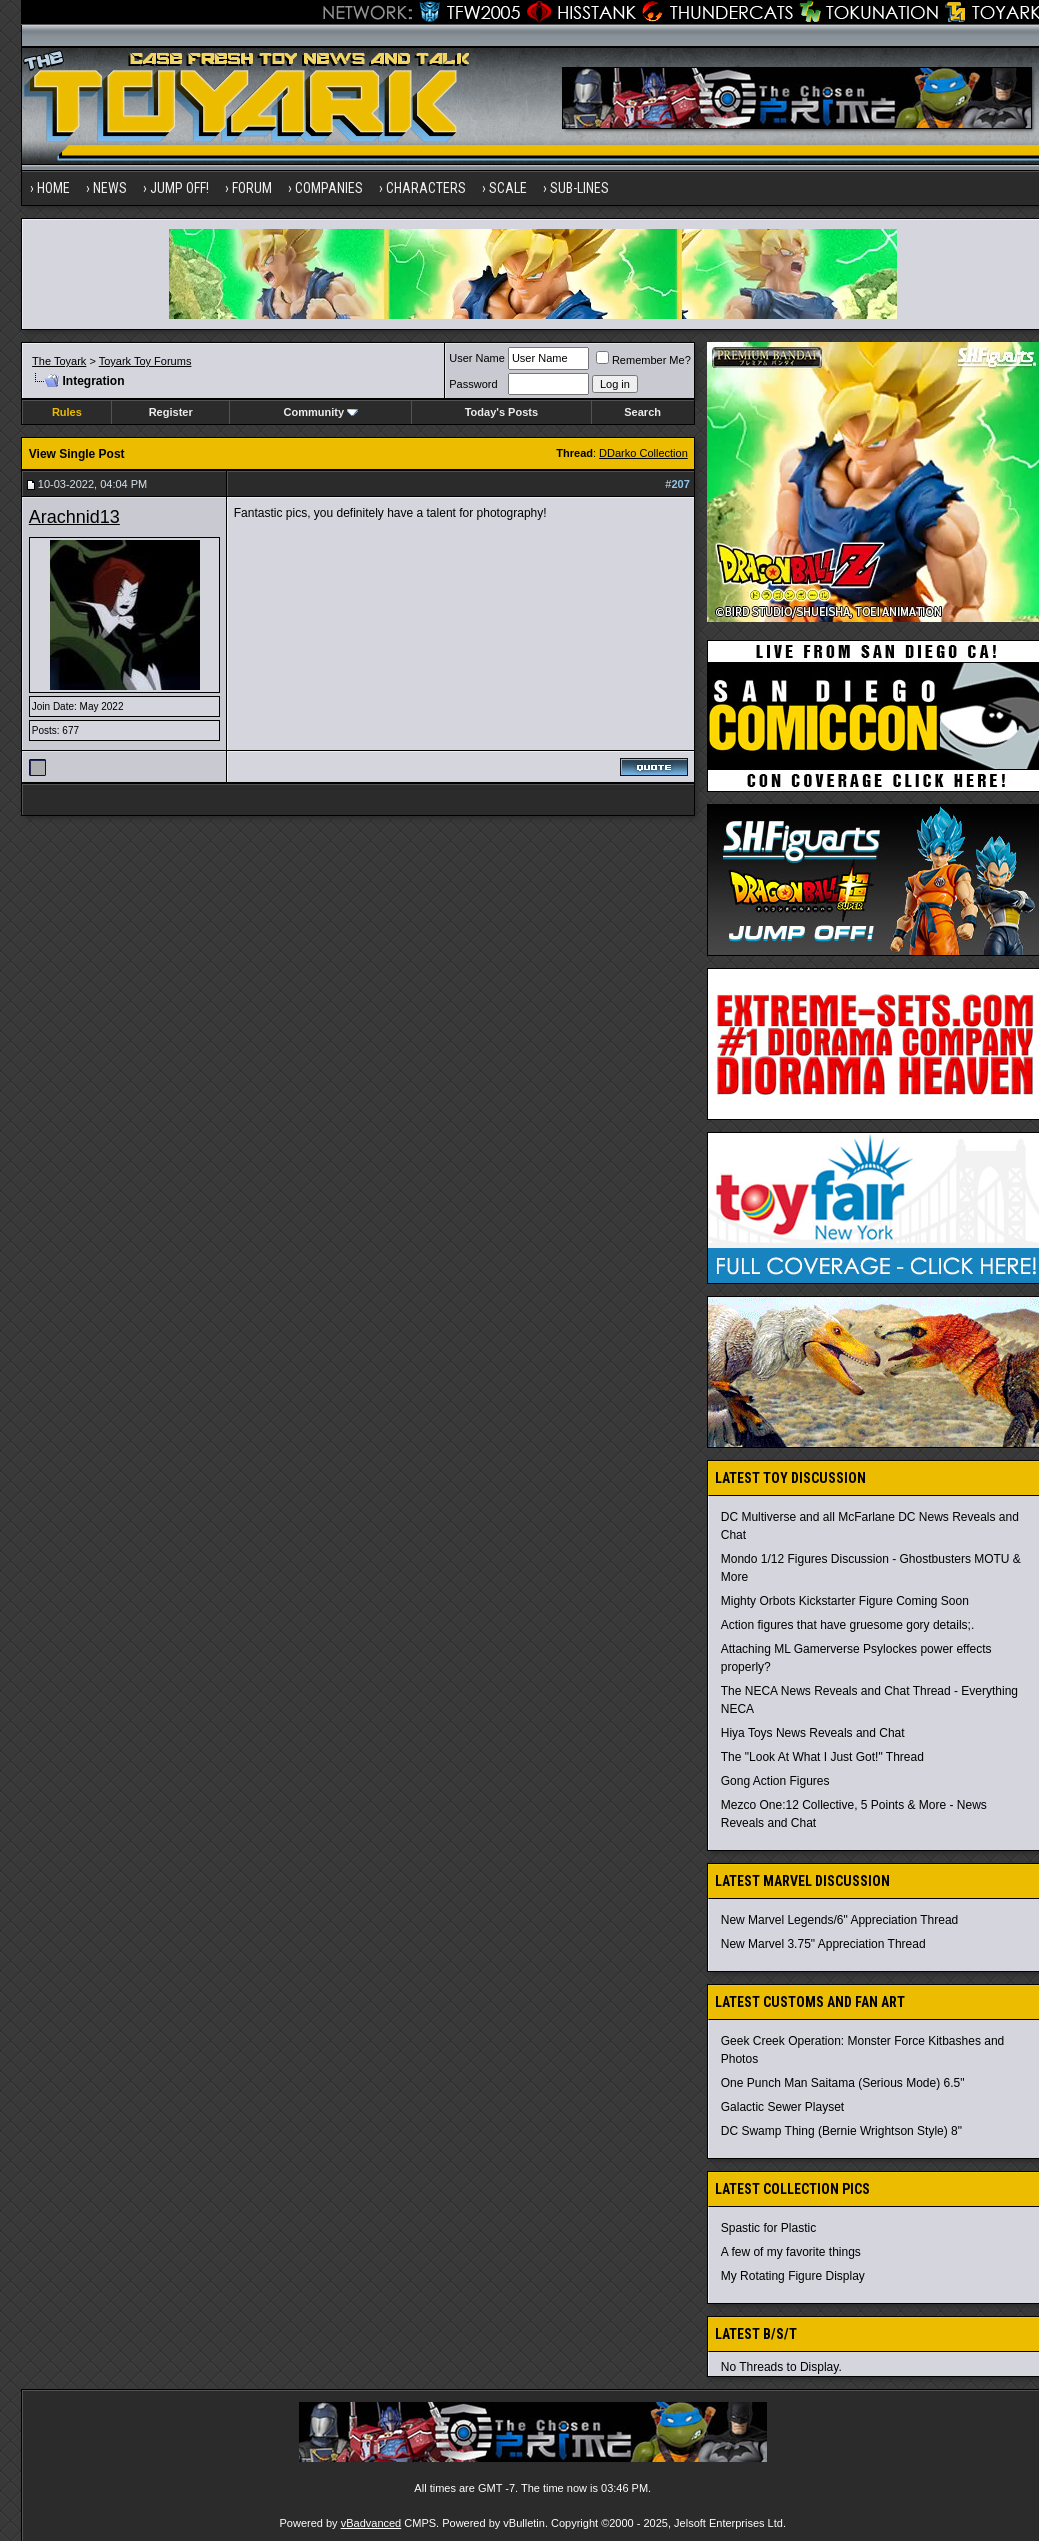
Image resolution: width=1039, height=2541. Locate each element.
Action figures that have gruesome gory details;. (847, 1625)
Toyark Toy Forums (145, 361)
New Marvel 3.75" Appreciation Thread (823, 1944)
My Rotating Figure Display (793, 2276)
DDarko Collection (643, 453)
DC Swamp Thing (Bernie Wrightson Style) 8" (841, 2131)
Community (321, 412)
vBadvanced (371, 2523)
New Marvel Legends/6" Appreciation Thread (840, 1920)
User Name (477, 358)
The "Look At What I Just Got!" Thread (822, 1757)
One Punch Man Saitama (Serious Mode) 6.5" (843, 2083)
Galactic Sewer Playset (782, 2107)
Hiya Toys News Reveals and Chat (813, 1733)
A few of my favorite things (791, 2252)
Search (642, 412)
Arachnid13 (74, 517)
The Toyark (59, 361)
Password (473, 384)
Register (171, 412)
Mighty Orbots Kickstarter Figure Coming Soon (845, 1601)
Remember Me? (643, 360)
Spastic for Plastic (768, 2228)
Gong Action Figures (775, 1781)
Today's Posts (501, 412)
